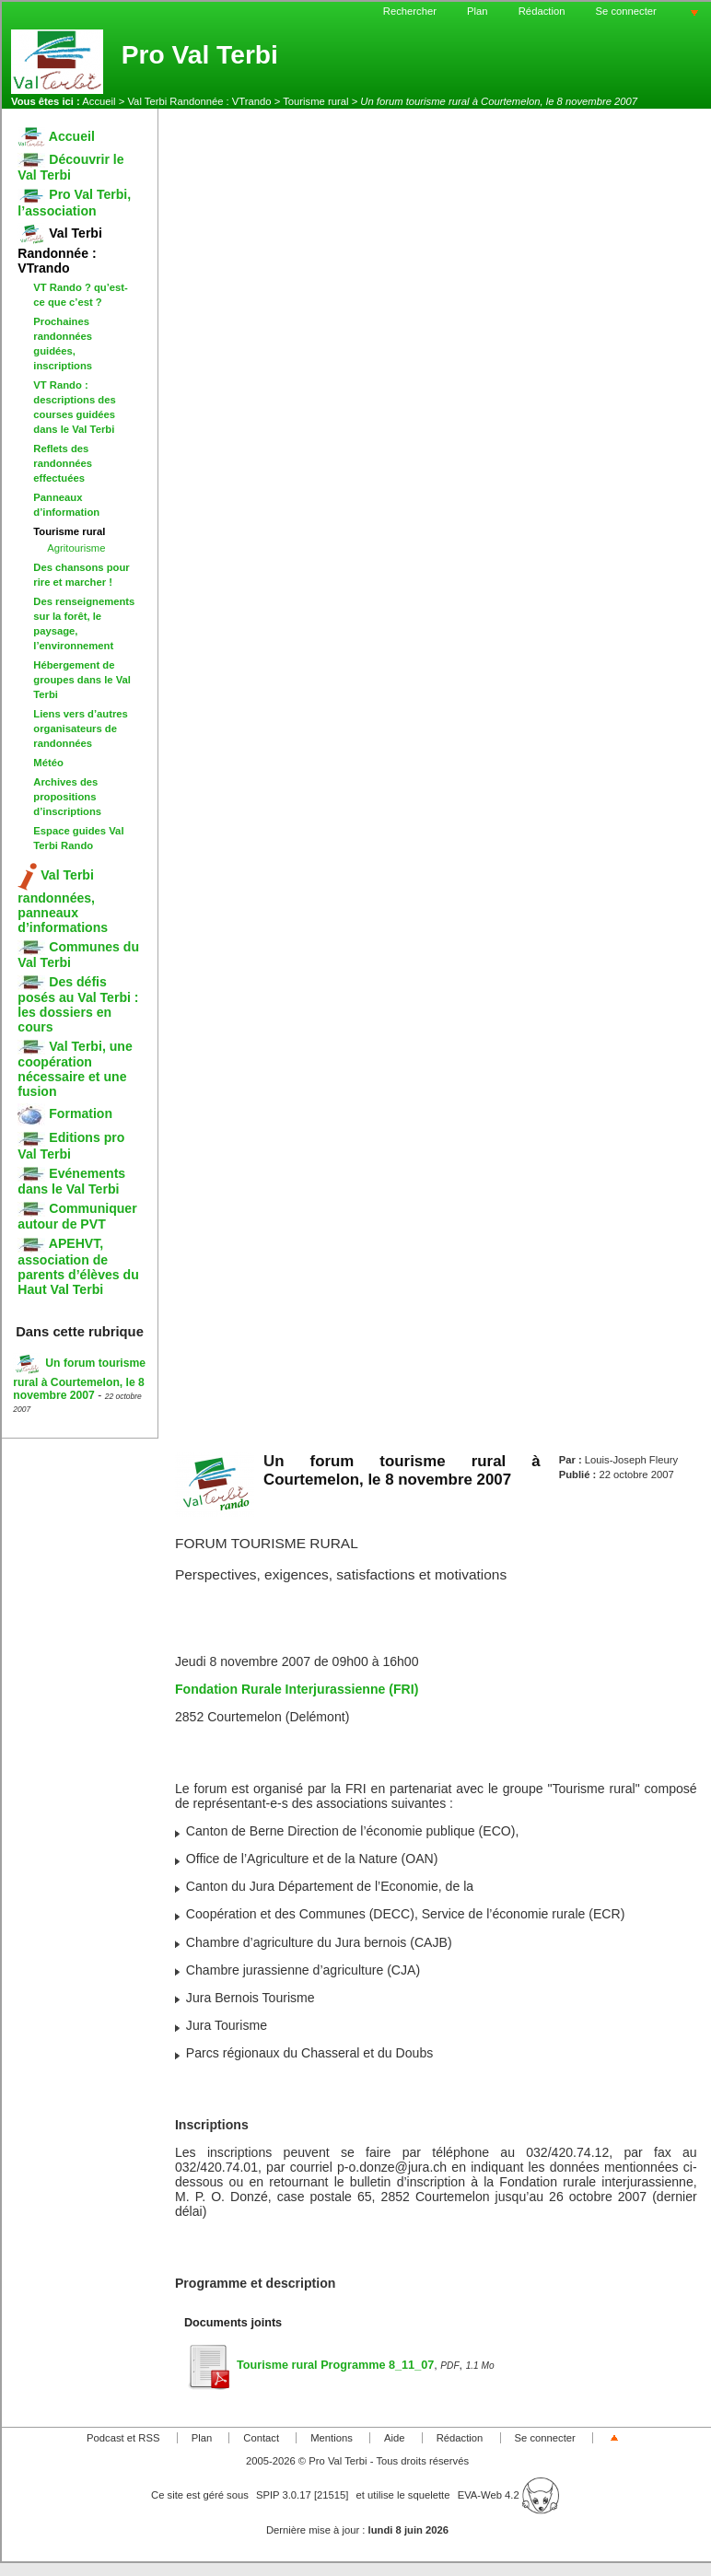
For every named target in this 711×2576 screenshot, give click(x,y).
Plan (477, 11)
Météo (48, 762)
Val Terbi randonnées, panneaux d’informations (62, 901)
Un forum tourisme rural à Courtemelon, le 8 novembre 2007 (79, 1379)
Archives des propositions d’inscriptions (67, 796)
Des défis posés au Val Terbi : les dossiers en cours (77, 1004)
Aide (394, 2437)
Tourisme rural (315, 101)
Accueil (98, 101)
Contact (261, 2437)
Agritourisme (76, 548)
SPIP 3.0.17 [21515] (302, 2494)
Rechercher (410, 11)
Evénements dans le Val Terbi (71, 1181)
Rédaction (542, 11)
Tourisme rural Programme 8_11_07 (309, 2365)
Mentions (331, 2437)
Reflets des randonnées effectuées (62, 463)
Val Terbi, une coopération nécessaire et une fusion (74, 1069)
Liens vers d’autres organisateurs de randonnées (80, 728)
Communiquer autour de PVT (76, 1216)
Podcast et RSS (123, 2437)
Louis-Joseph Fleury (631, 1459)
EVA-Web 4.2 (508, 2495)
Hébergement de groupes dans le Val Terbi (82, 679)
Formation (64, 1113)
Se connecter (626, 11)
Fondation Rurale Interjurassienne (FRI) (296, 1689)
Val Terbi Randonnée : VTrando (199, 101)
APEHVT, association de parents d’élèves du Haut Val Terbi (77, 1266)
